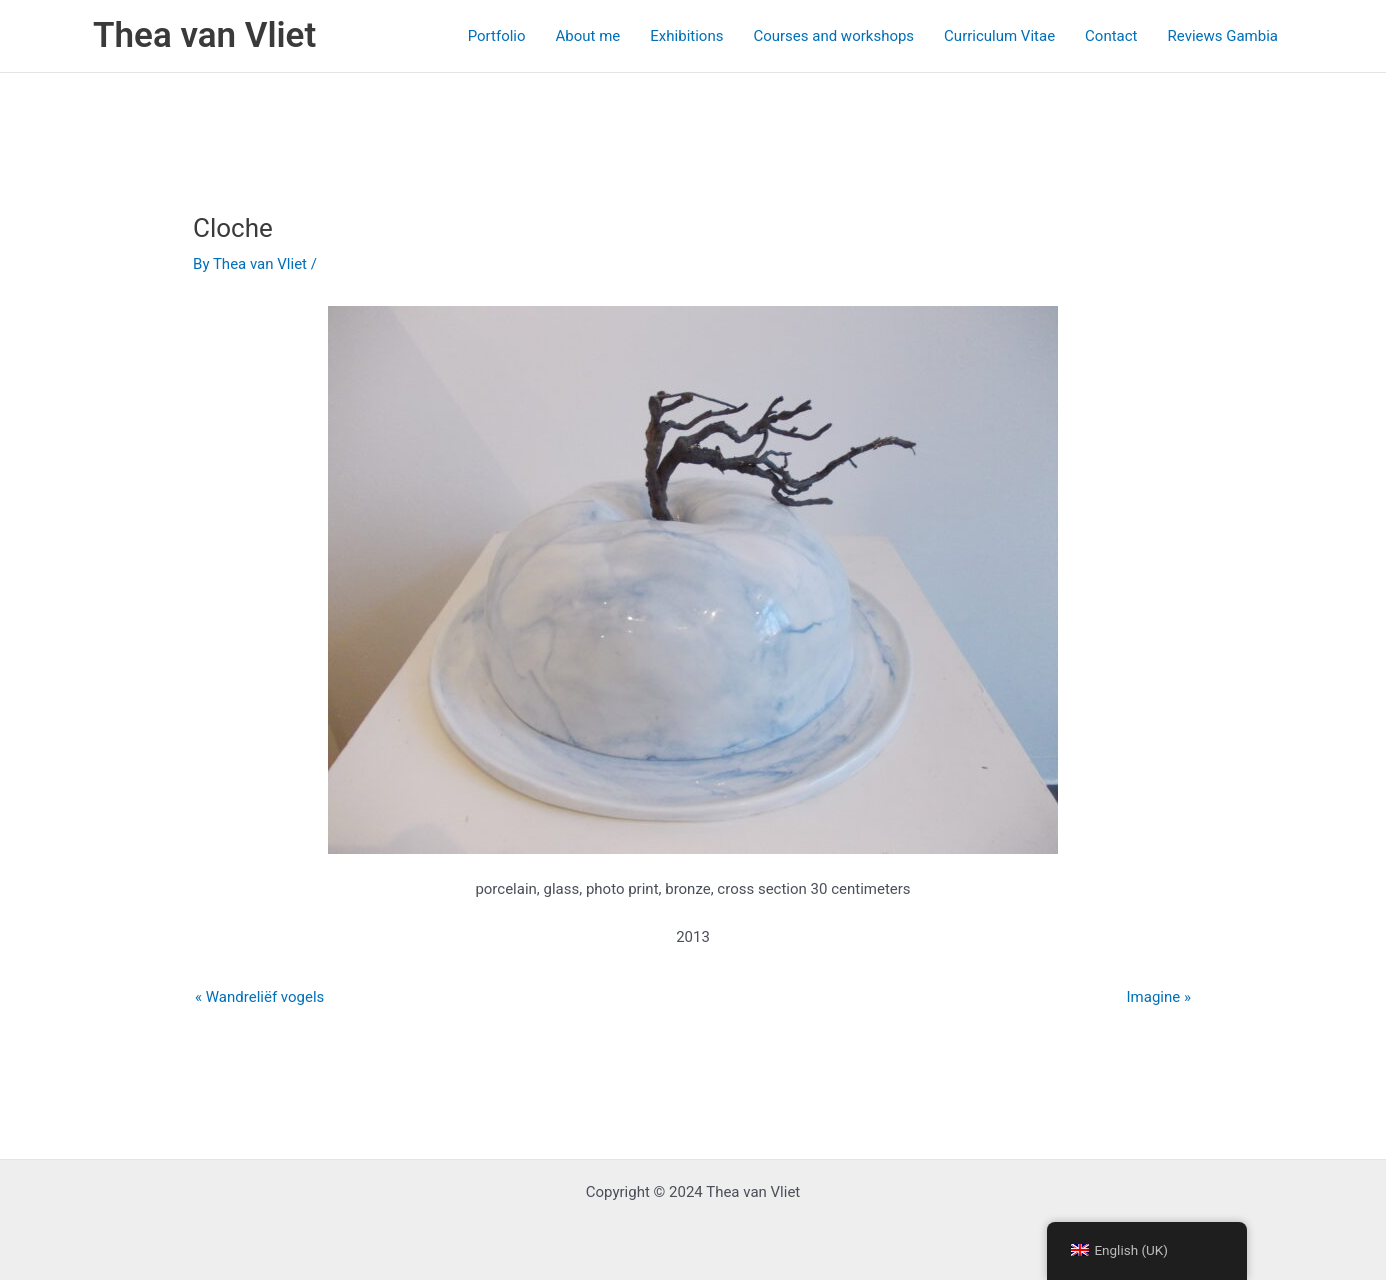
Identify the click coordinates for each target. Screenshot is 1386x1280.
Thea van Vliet (204, 35)
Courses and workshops (833, 36)
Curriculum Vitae (999, 36)
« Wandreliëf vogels (259, 997)
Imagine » (1159, 997)
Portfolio (497, 36)
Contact (1111, 36)
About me (588, 36)
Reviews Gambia (1223, 36)
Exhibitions (686, 36)
